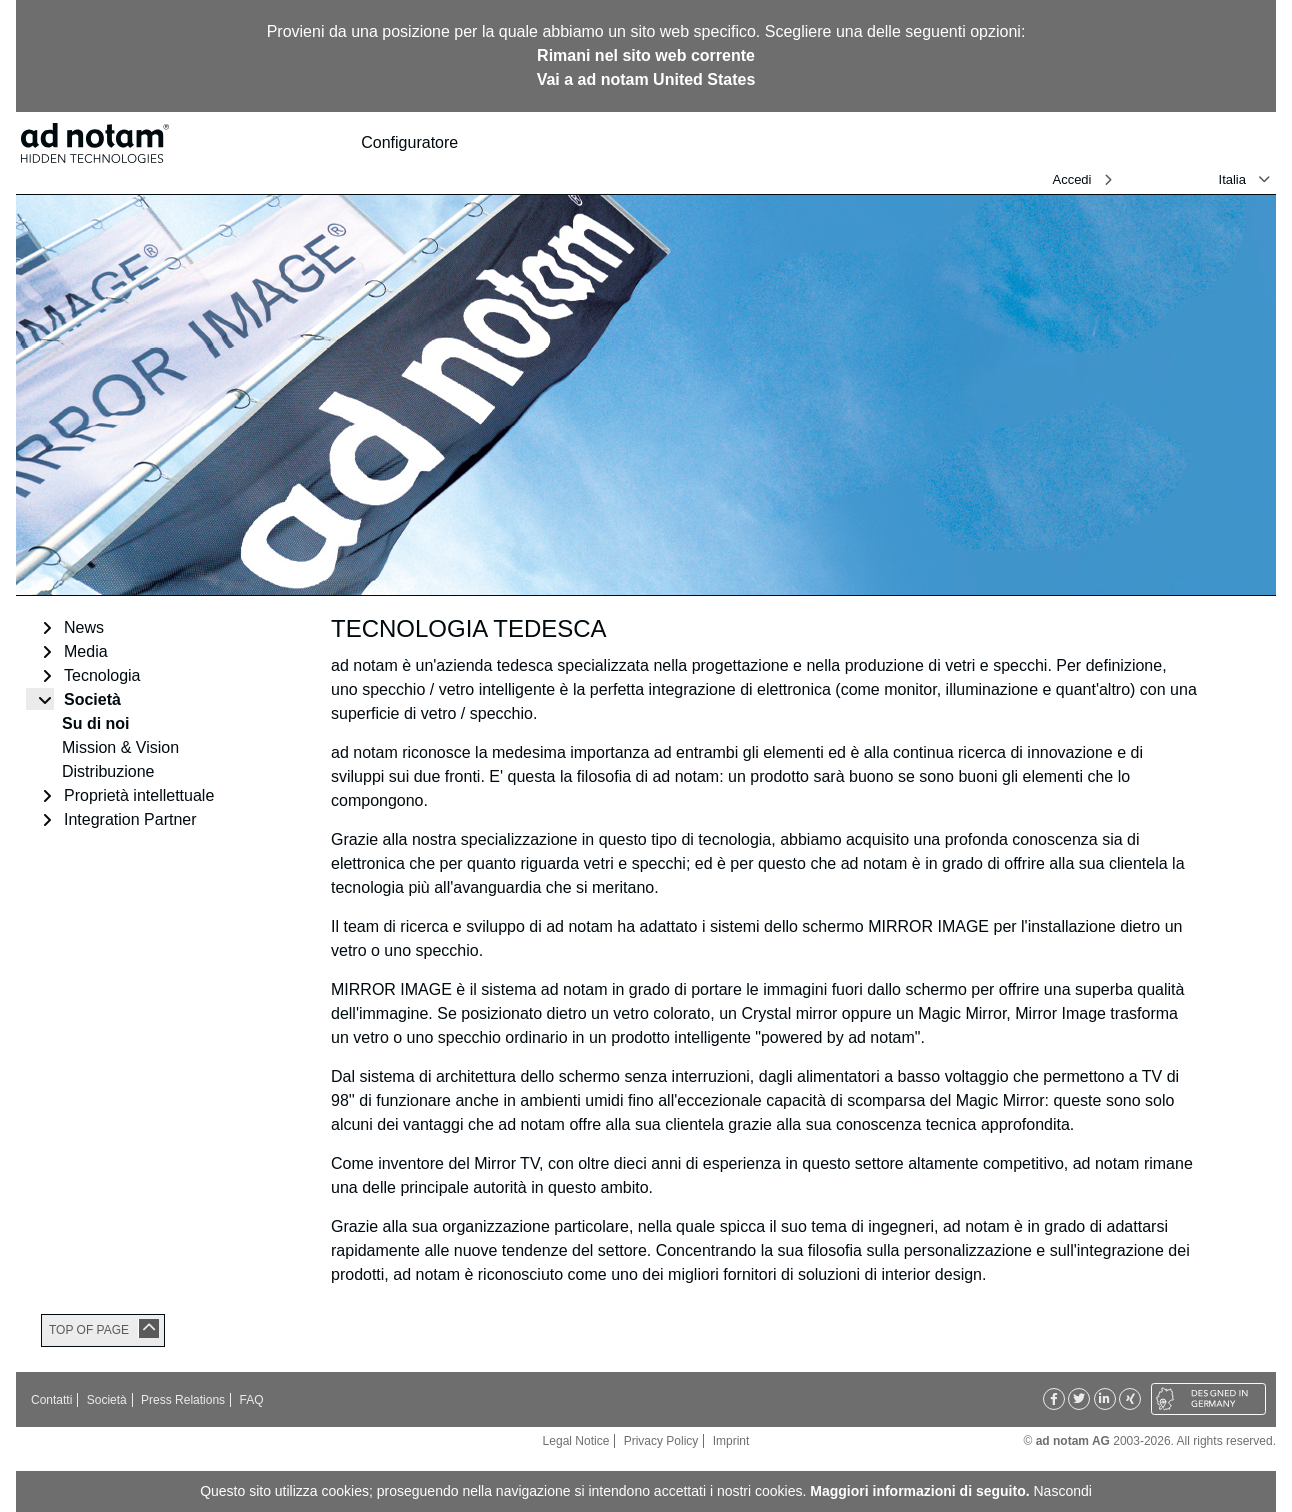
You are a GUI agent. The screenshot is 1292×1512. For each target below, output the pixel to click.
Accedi (1071, 179)
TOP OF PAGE (89, 1330)
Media (86, 651)
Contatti (51, 1400)
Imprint (731, 1441)
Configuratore (418, 142)
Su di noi (96, 723)
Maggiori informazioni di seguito (917, 1491)
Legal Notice (576, 1441)
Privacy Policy (661, 1441)
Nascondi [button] (1063, 1491)
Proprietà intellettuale (139, 795)
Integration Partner (130, 819)
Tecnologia (102, 675)
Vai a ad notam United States (646, 79)
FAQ (251, 1400)
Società (92, 699)
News (84, 627)
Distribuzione (108, 771)
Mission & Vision (120, 747)
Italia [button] (1232, 179)
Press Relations (183, 1400)
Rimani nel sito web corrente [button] (646, 55)
